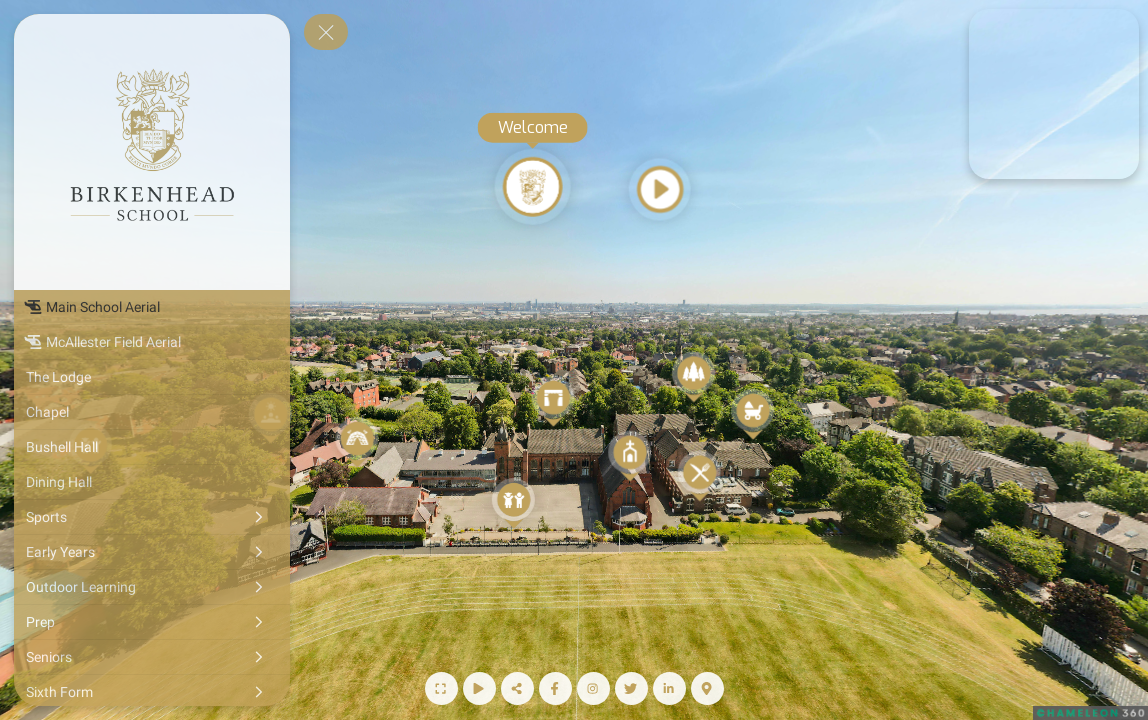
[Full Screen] (441, 688)
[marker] (1053, 93)
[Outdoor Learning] (152, 587)
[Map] (707, 688)
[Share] (517, 688)
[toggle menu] (326, 32)
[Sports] (152, 517)
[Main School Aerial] (152, 307)
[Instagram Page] (593, 688)
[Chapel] (152, 412)
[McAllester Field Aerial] (152, 342)
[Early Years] (152, 552)
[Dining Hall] (152, 482)
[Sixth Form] (152, 692)
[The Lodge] (152, 377)
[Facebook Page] (555, 688)
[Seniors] (152, 657)
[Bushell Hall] (152, 447)
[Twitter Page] (631, 688)
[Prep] (152, 622)
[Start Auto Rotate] (479, 688)
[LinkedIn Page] (669, 688)
